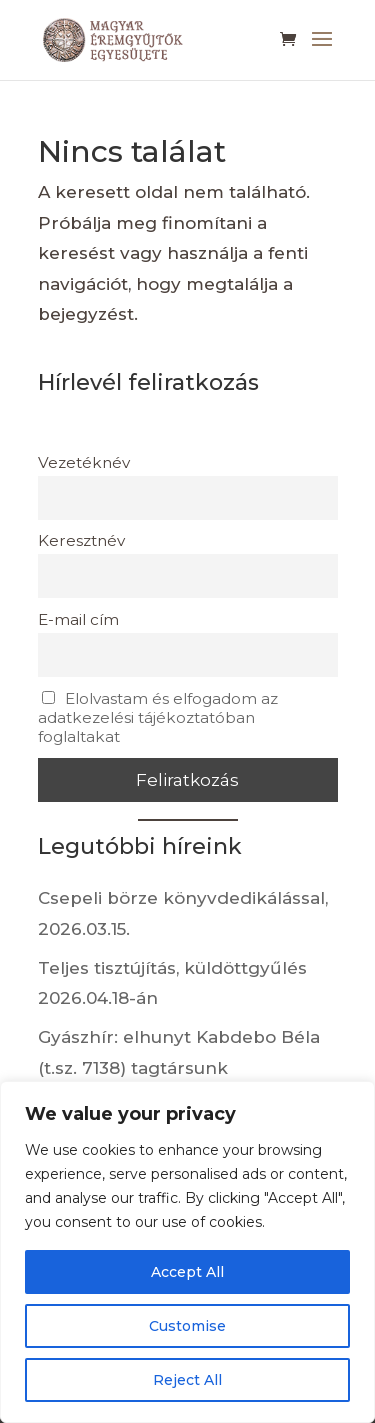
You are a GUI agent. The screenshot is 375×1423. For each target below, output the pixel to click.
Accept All (187, 1272)
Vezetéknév (84, 462)
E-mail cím (78, 619)
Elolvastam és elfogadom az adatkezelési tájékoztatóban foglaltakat (158, 717)
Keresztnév (81, 540)
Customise (187, 1326)
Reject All (187, 1380)
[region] (187, 1252)
